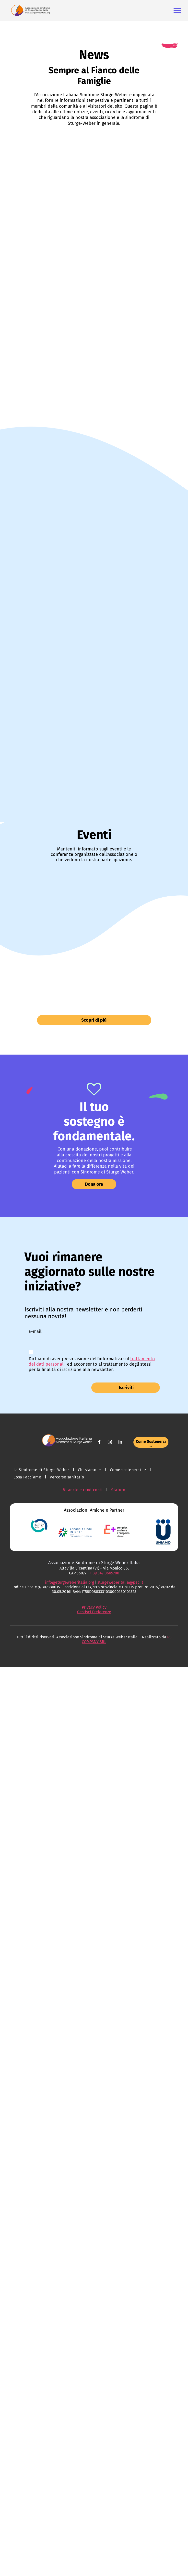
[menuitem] (42, 1469)
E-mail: (35, 1331)
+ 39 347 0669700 (104, 1573)
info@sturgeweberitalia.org (69, 1582)
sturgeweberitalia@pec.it (120, 1582)
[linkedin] (120, 1442)
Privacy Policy (94, 1607)
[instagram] (109, 1442)
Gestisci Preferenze (94, 1612)
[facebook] (99, 1442)
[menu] (177, 10)
